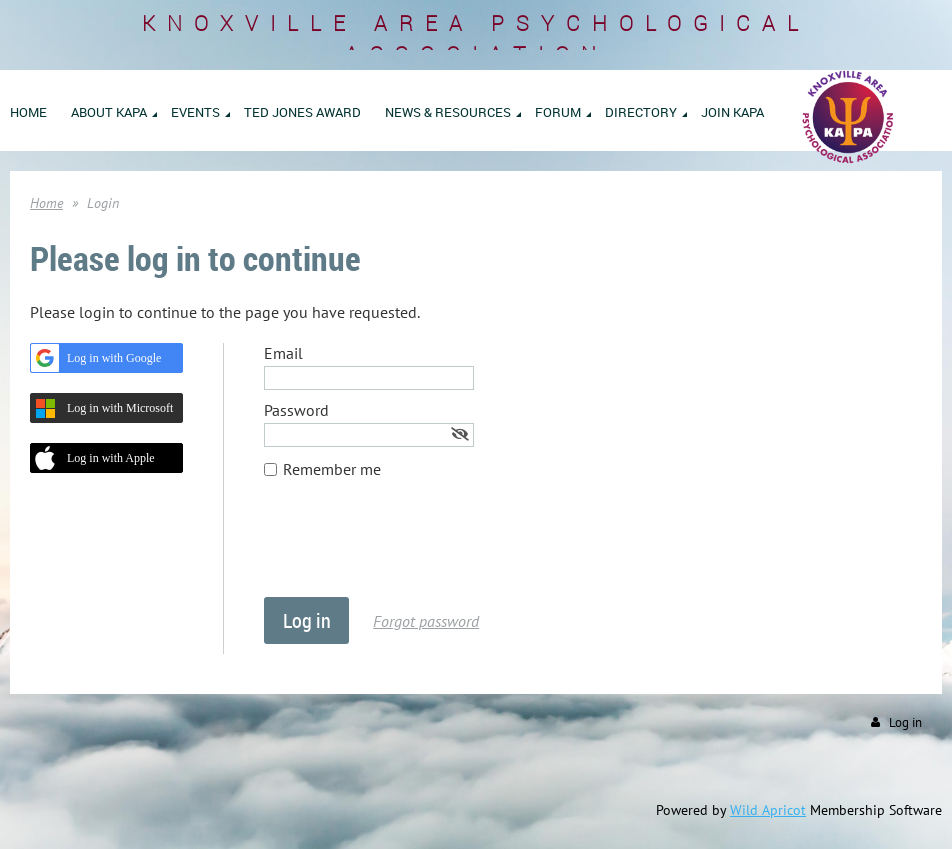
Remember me (332, 469)
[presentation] (416, 548)
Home (46, 203)
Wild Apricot (768, 810)
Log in (905, 722)
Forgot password (426, 621)
